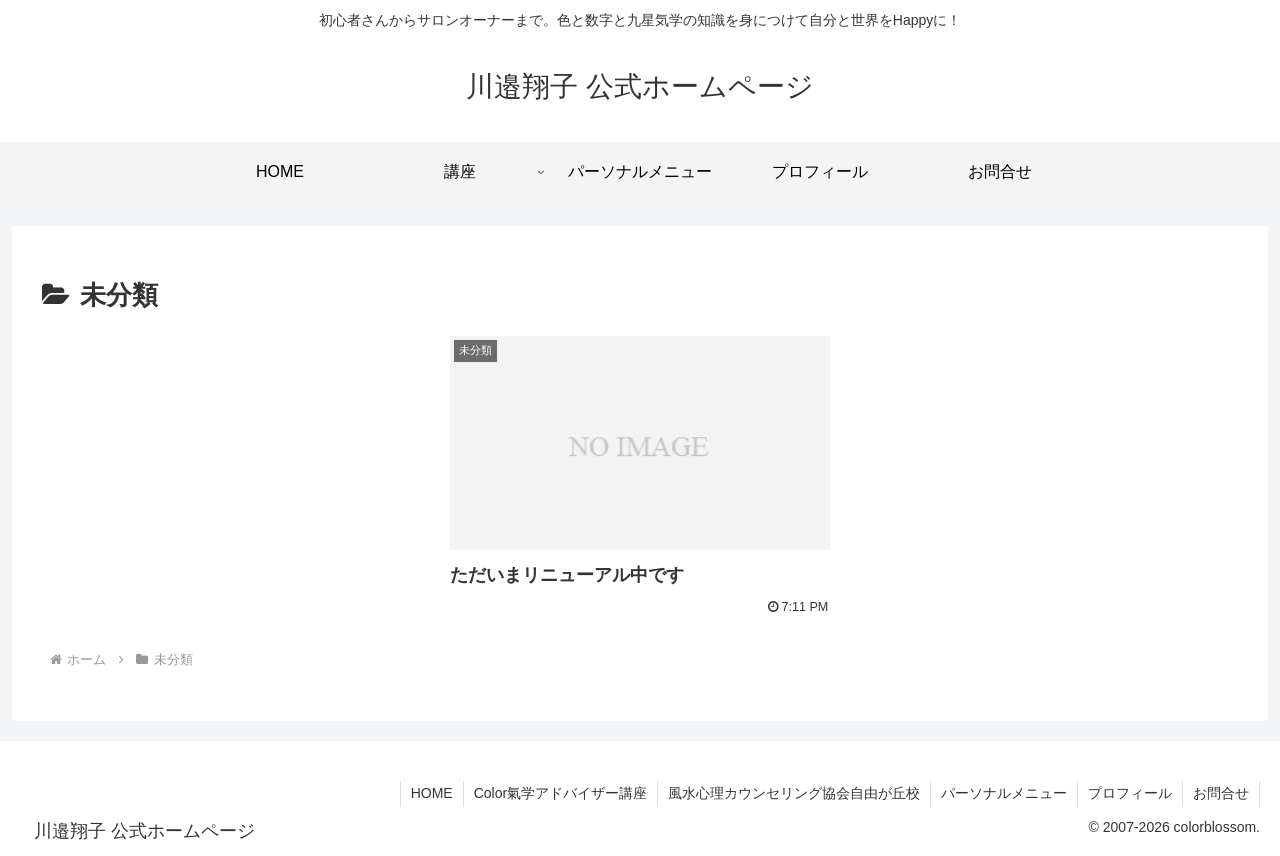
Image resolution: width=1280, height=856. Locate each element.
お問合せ (1221, 793)
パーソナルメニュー (1004, 793)
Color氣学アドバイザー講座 (560, 793)
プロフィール (1130, 793)
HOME (432, 793)
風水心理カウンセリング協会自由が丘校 (794, 793)
